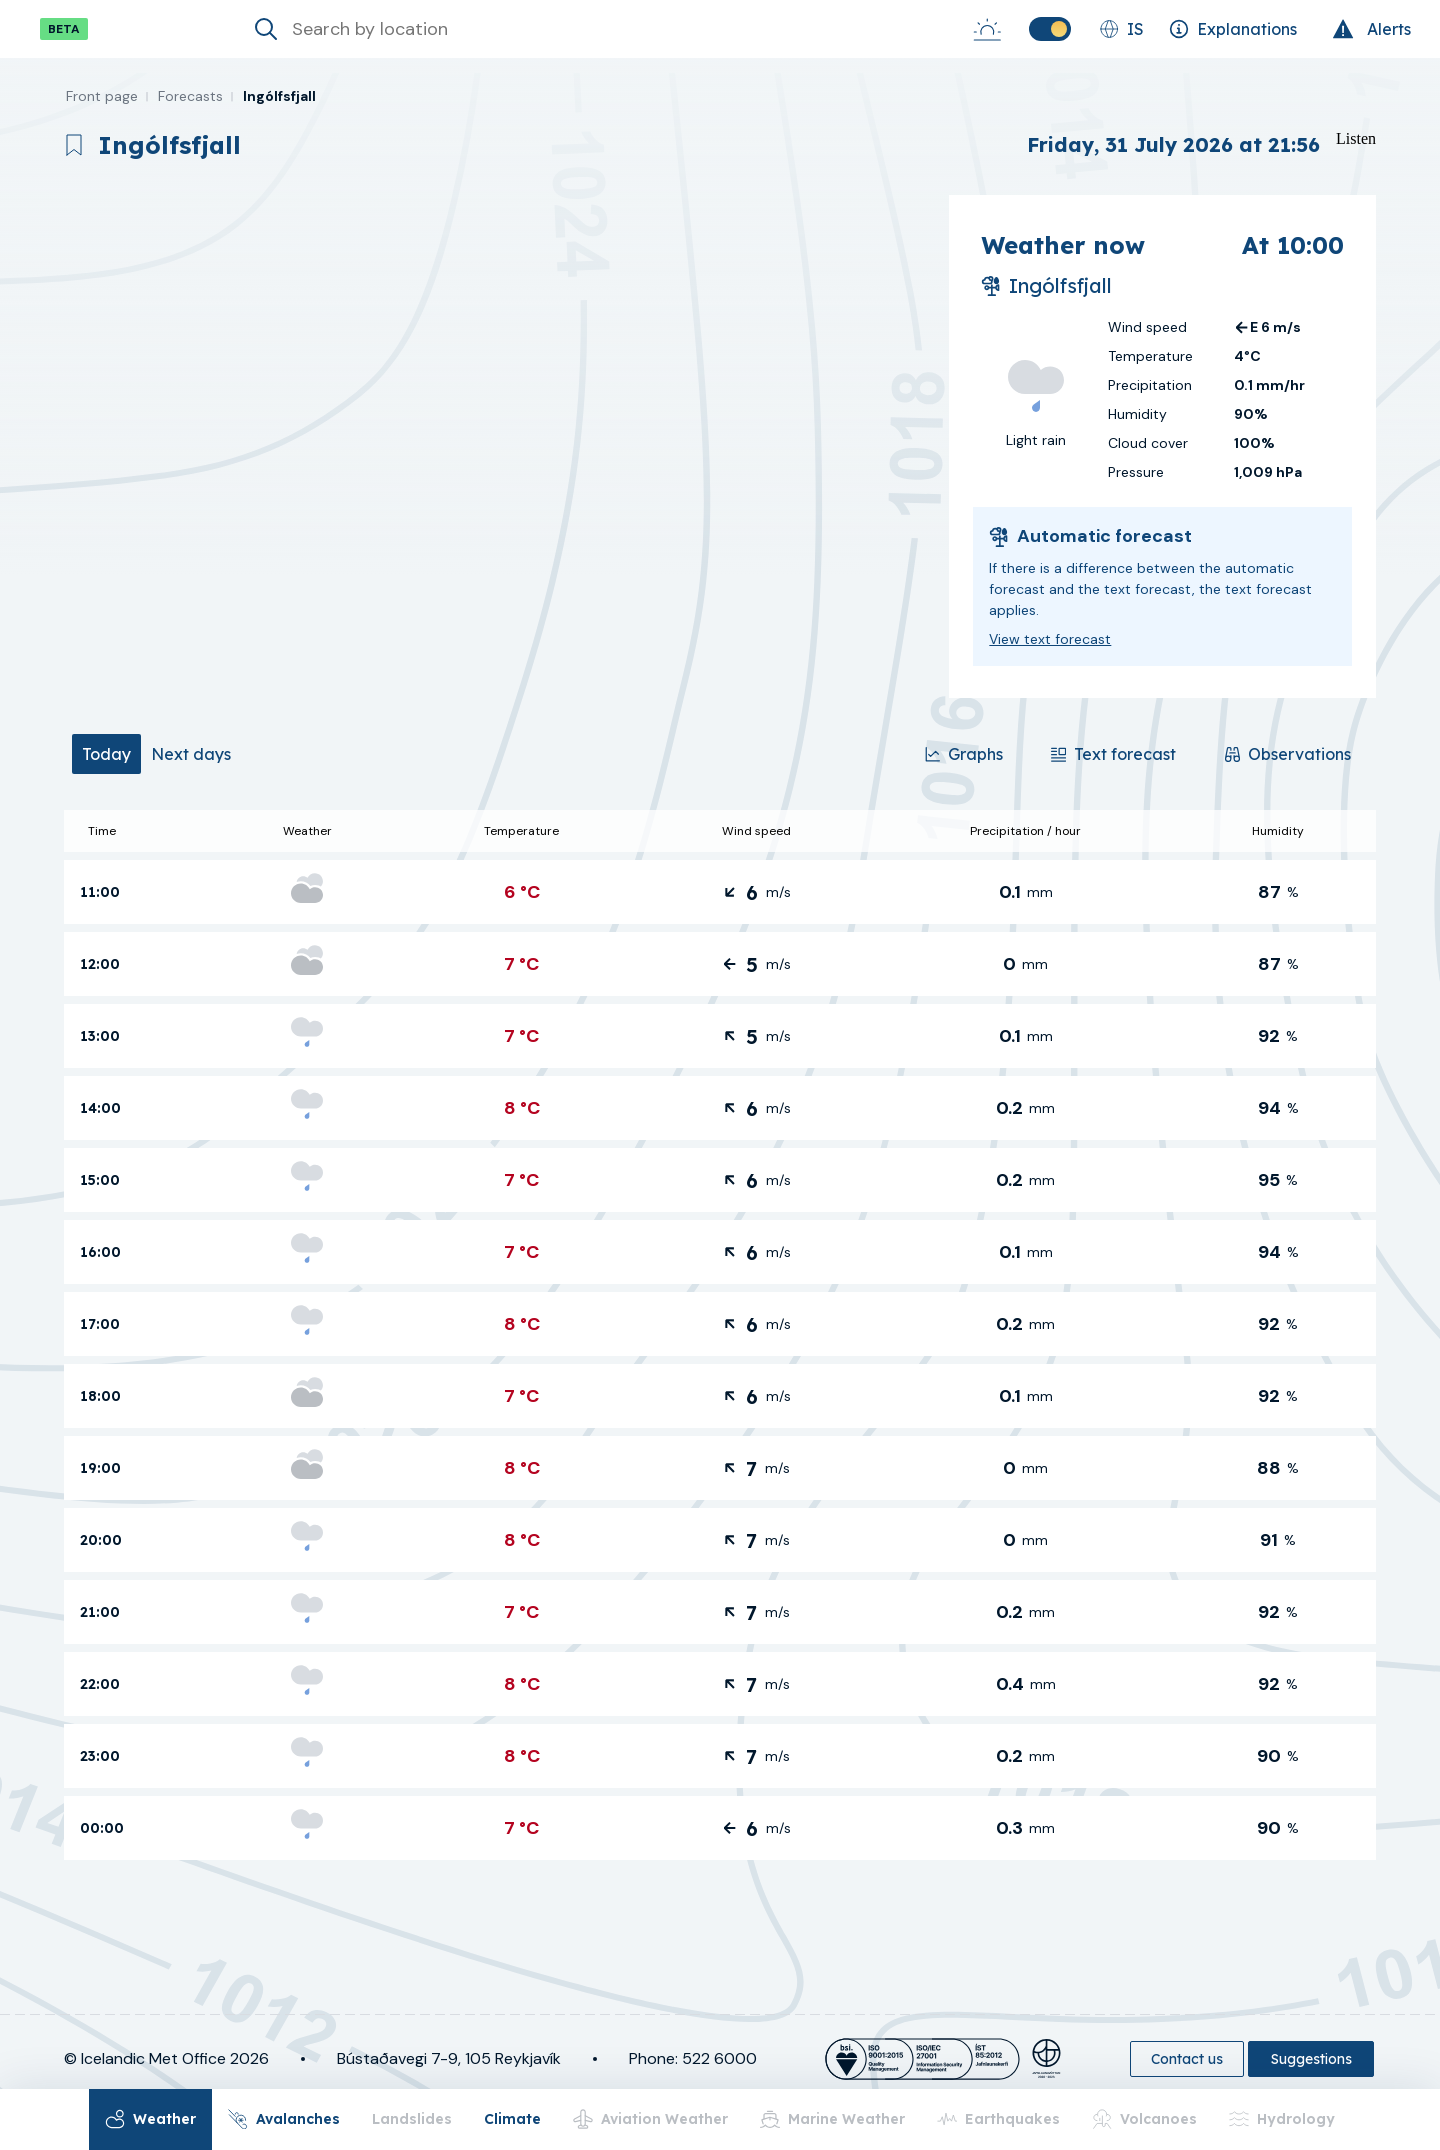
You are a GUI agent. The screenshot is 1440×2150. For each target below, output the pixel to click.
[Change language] (1121, 29)
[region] (498, 446)
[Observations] (1288, 754)
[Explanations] (1233, 29)
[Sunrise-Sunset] (987, 29)
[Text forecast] (1113, 754)
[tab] (106, 754)
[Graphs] (964, 754)
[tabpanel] (720, 1335)
